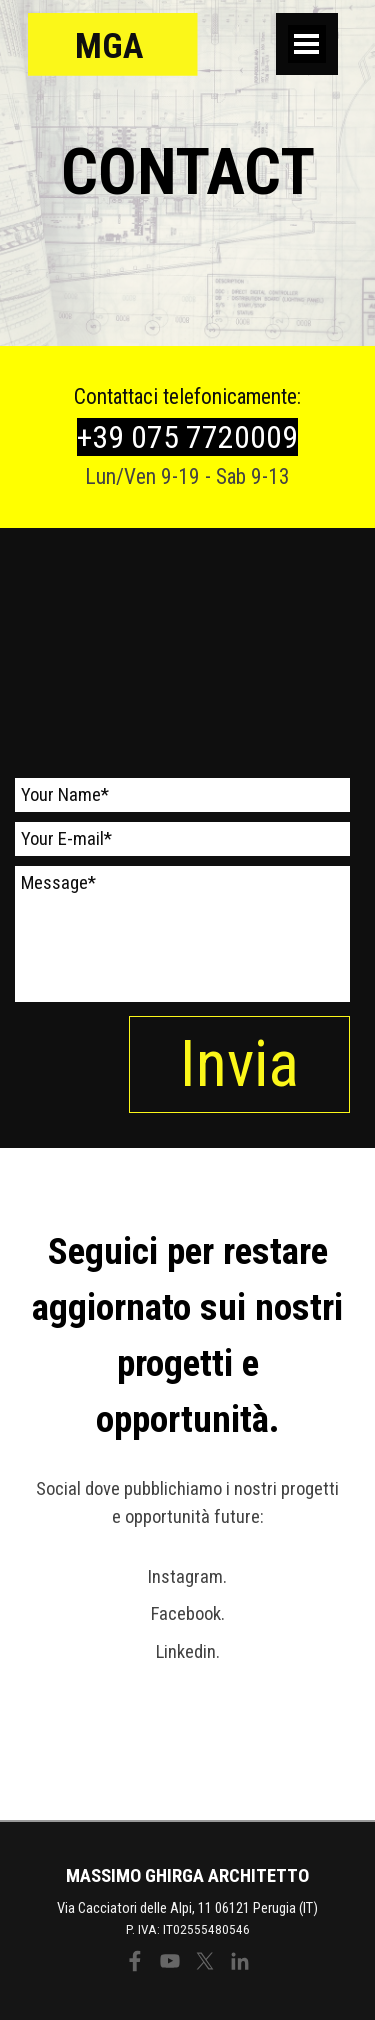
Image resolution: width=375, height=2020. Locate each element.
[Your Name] (182, 795)
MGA (109, 46)
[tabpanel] (187, 173)
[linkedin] (240, 1961)
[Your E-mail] (182, 839)
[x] (205, 1961)
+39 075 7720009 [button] (187, 437)
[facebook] (135, 1961)
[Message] (182, 934)
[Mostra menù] (307, 44)
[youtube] (170, 1961)
